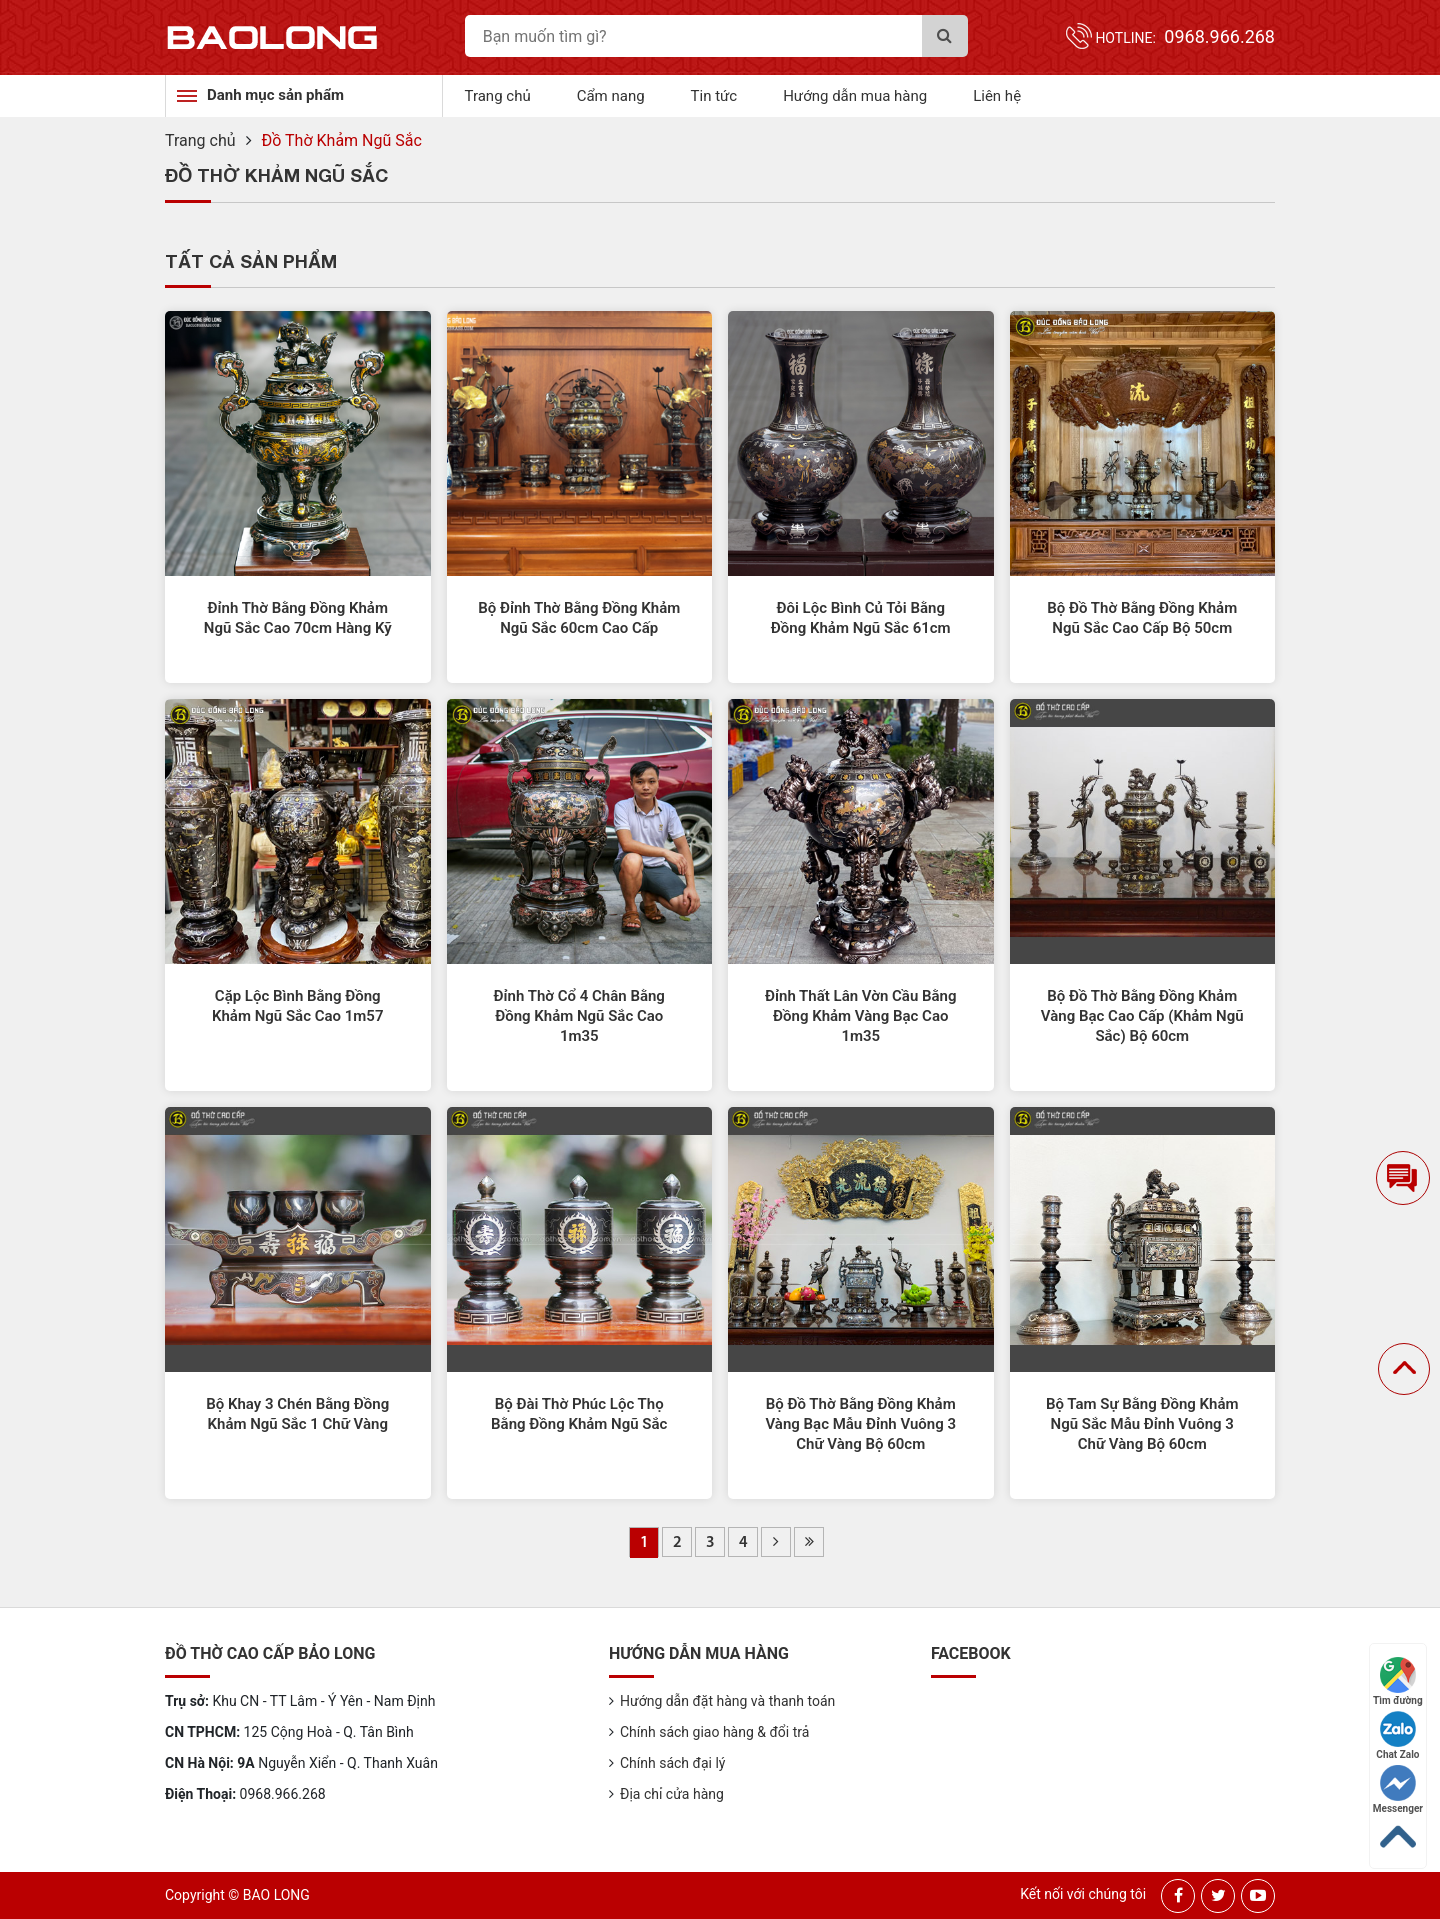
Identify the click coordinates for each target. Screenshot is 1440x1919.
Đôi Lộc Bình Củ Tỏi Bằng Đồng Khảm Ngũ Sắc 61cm (861, 618)
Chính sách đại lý (672, 1763)
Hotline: (1185, 38)
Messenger (1398, 1789)
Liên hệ (997, 96)
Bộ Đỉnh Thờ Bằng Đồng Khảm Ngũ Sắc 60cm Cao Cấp (579, 618)
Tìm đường (1398, 1681)
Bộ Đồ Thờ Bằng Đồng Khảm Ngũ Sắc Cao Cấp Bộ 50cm (1142, 618)
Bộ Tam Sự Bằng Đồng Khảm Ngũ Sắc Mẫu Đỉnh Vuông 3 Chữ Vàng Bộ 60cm (1142, 1424)
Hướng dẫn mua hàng (855, 96)
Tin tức (714, 96)
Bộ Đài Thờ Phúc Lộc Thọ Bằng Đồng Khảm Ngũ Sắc (579, 1414)
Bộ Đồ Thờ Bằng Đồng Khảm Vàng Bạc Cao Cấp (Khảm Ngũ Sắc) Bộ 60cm (1142, 1016)
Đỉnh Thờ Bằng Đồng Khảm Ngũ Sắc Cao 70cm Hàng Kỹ (298, 618)
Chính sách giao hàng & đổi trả (714, 1732)
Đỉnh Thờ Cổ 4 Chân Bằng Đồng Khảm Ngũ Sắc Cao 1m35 (579, 1016)
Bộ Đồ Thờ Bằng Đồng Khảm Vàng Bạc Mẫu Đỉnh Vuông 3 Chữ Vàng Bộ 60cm (860, 1424)
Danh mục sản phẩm (275, 95)
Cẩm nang (611, 96)
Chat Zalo (1397, 1735)
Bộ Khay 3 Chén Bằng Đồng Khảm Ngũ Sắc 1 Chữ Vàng (297, 1414)
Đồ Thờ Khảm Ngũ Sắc (342, 140)
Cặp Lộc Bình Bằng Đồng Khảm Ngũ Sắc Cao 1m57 (298, 1006)
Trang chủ (498, 96)
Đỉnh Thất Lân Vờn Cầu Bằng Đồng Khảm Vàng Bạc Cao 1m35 (860, 1016)
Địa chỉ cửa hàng (672, 1794)
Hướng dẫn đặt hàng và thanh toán (727, 1701)
